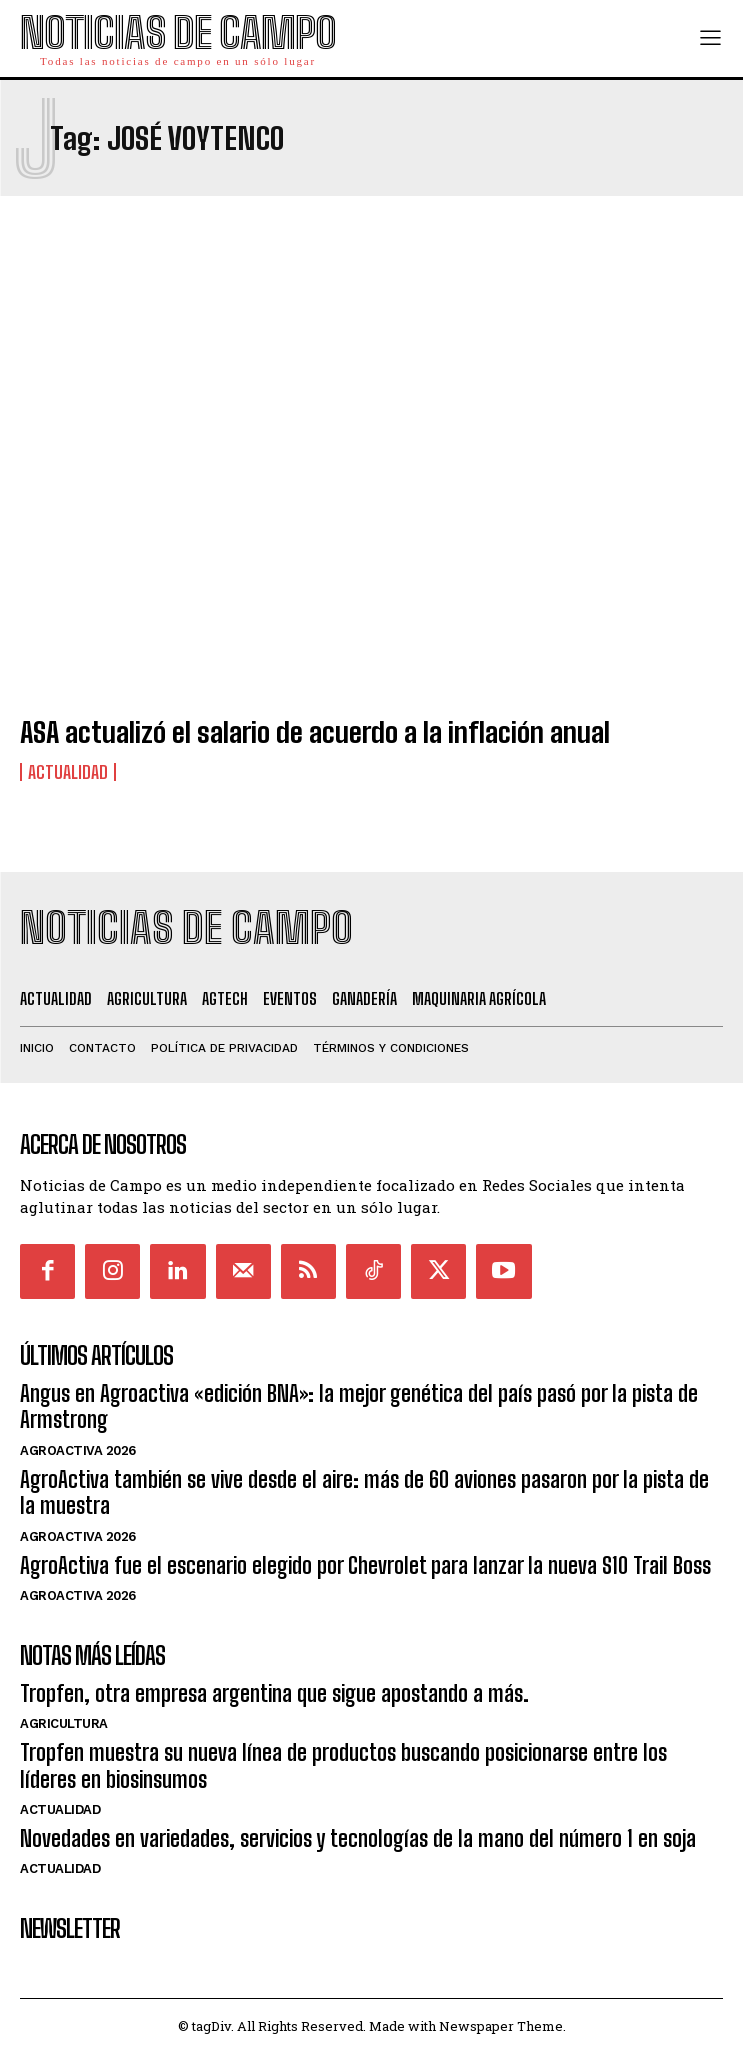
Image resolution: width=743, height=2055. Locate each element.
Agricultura (64, 1723)
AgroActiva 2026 (78, 1450)
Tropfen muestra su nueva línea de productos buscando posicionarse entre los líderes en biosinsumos (343, 1765)
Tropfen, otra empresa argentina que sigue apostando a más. (274, 1693)
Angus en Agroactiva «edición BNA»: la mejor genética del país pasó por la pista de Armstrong (359, 1406)
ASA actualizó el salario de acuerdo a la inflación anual (315, 732)
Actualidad (68, 772)
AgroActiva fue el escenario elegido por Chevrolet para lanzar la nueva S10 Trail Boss (365, 1565)
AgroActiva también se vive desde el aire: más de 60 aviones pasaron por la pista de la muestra (364, 1492)
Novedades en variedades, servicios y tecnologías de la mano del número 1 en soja (358, 1838)
